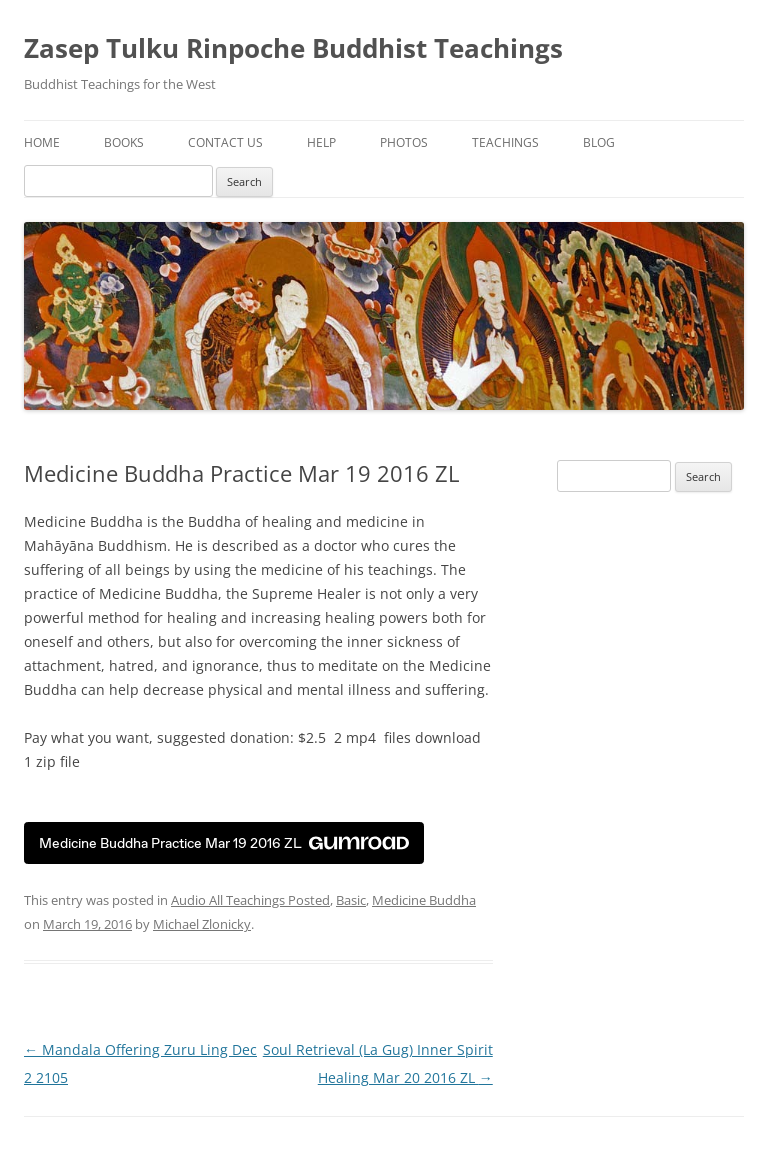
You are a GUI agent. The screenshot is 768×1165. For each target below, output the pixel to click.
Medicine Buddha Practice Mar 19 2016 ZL (224, 843)
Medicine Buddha (424, 900)
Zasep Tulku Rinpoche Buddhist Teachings (293, 48)
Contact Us (225, 142)
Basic (351, 900)
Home (42, 142)
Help (321, 142)
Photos (404, 142)
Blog (599, 142)
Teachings (505, 142)
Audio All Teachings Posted (250, 900)
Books (124, 142)
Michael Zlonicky (202, 924)
